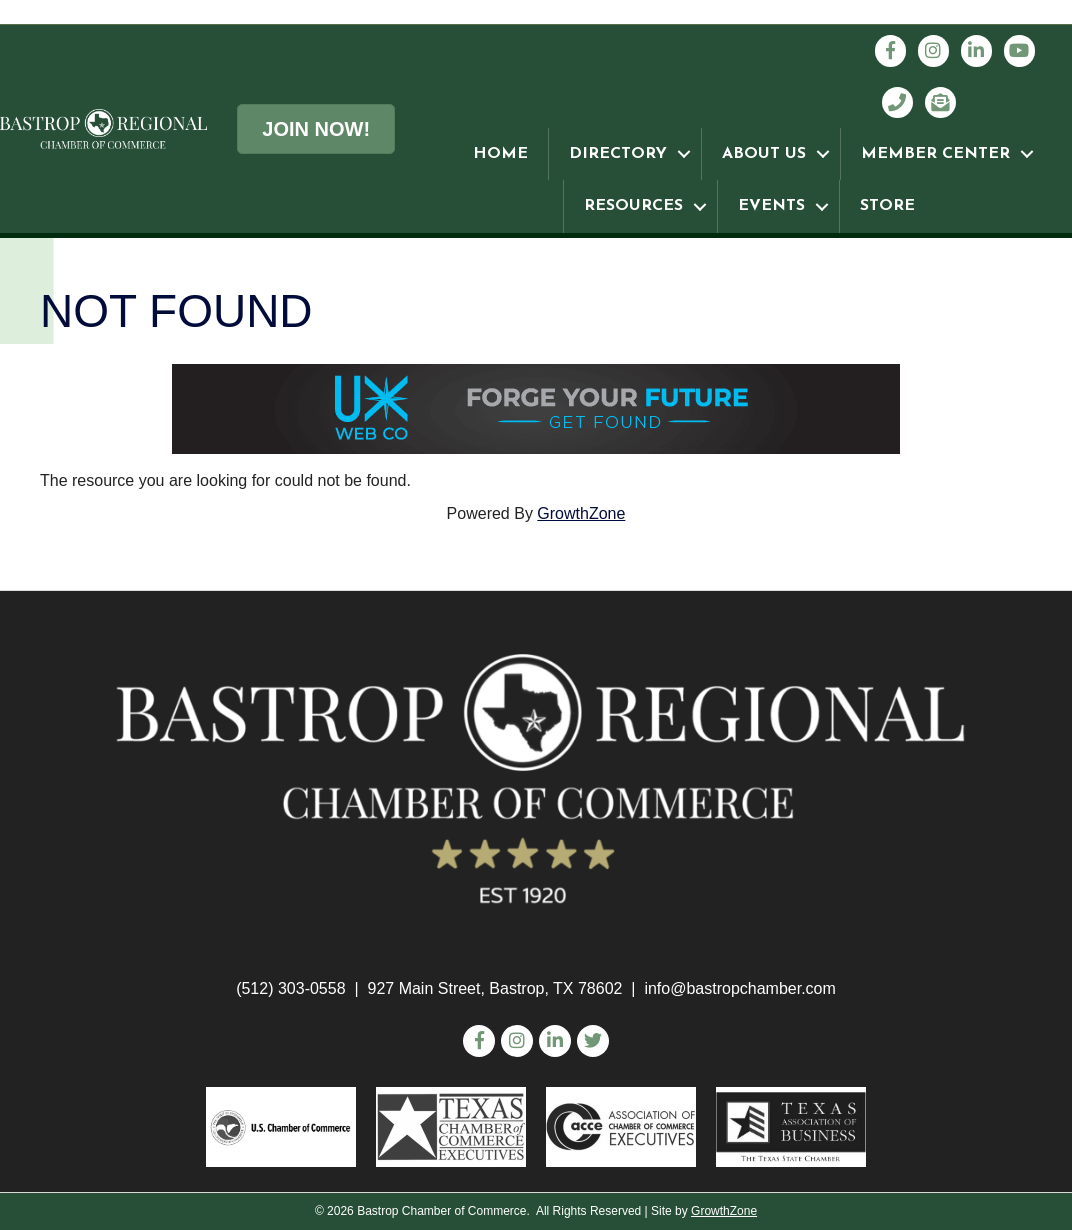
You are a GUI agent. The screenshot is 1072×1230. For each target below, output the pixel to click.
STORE (887, 206)
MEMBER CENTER (935, 154)
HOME (500, 154)
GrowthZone (581, 513)
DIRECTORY (618, 154)
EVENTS (771, 206)
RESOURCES (633, 206)
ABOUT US (764, 154)
